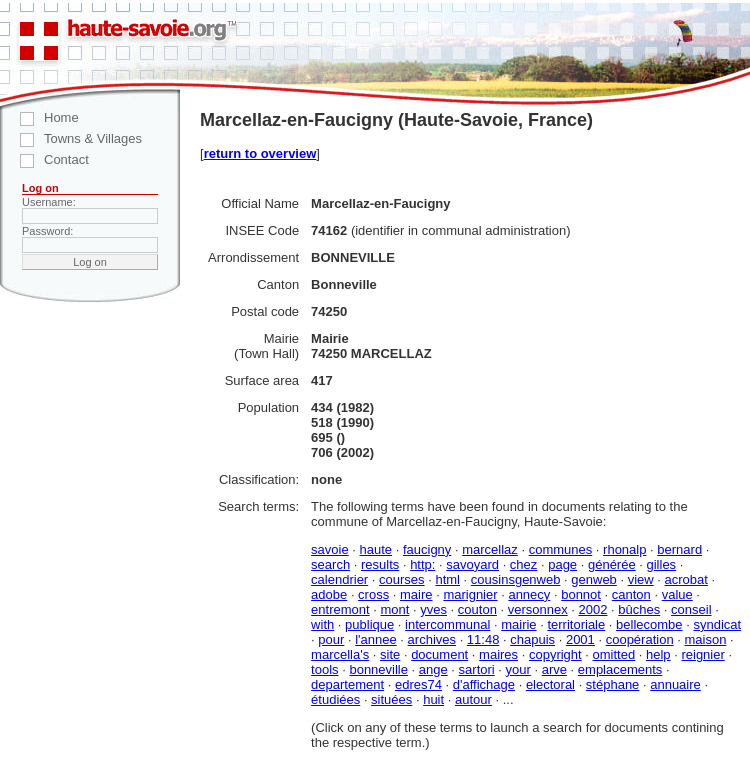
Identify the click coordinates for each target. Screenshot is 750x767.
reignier (702, 654)
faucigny (427, 549)
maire (416, 594)
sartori (477, 669)
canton (631, 594)
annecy (529, 594)
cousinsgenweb (516, 579)
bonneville (378, 669)
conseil (691, 609)
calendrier (339, 579)
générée (612, 564)
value (677, 594)
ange (433, 669)
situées (391, 699)
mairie (518, 624)
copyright (555, 654)
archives (432, 639)
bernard (679, 549)
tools (324, 669)
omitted (614, 654)
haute (376, 549)
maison (705, 639)
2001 (580, 639)
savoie (330, 549)
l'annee (376, 639)
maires (498, 654)
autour (473, 699)
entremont (340, 609)
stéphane (613, 684)
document (439, 654)
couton (477, 609)
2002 (593, 609)
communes (561, 549)
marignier (470, 594)
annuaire (675, 684)
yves (433, 609)
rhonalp (624, 549)
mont (395, 609)
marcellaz (490, 549)
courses (402, 579)
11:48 (483, 639)
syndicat (717, 624)
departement (347, 684)
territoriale (576, 624)
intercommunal (447, 624)
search (330, 564)
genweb (594, 579)
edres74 (418, 684)
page (562, 564)
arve (554, 669)
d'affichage (484, 684)
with (322, 624)
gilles (662, 564)
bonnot (581, 594)
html (447, 579)
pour (331, 639)
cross (373, 594)
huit (433, 699)
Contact (44, 159)
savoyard (472, 564)
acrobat (686, 579)
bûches (639, 609)
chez (523, 564)
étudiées (335, 699)
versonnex (538, 609)
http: (422, 564)
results (380, 564)
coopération (640, 639)
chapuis (532, 639)
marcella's (340, 654)
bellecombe (649, 624)
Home (39, 117)
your (518, 669)
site (390, 654)
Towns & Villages (71, 138)
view (641, 579)
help (658, 654)
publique (369, 624)
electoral (550, 684)
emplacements (620, 669)
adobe (329, 594)
